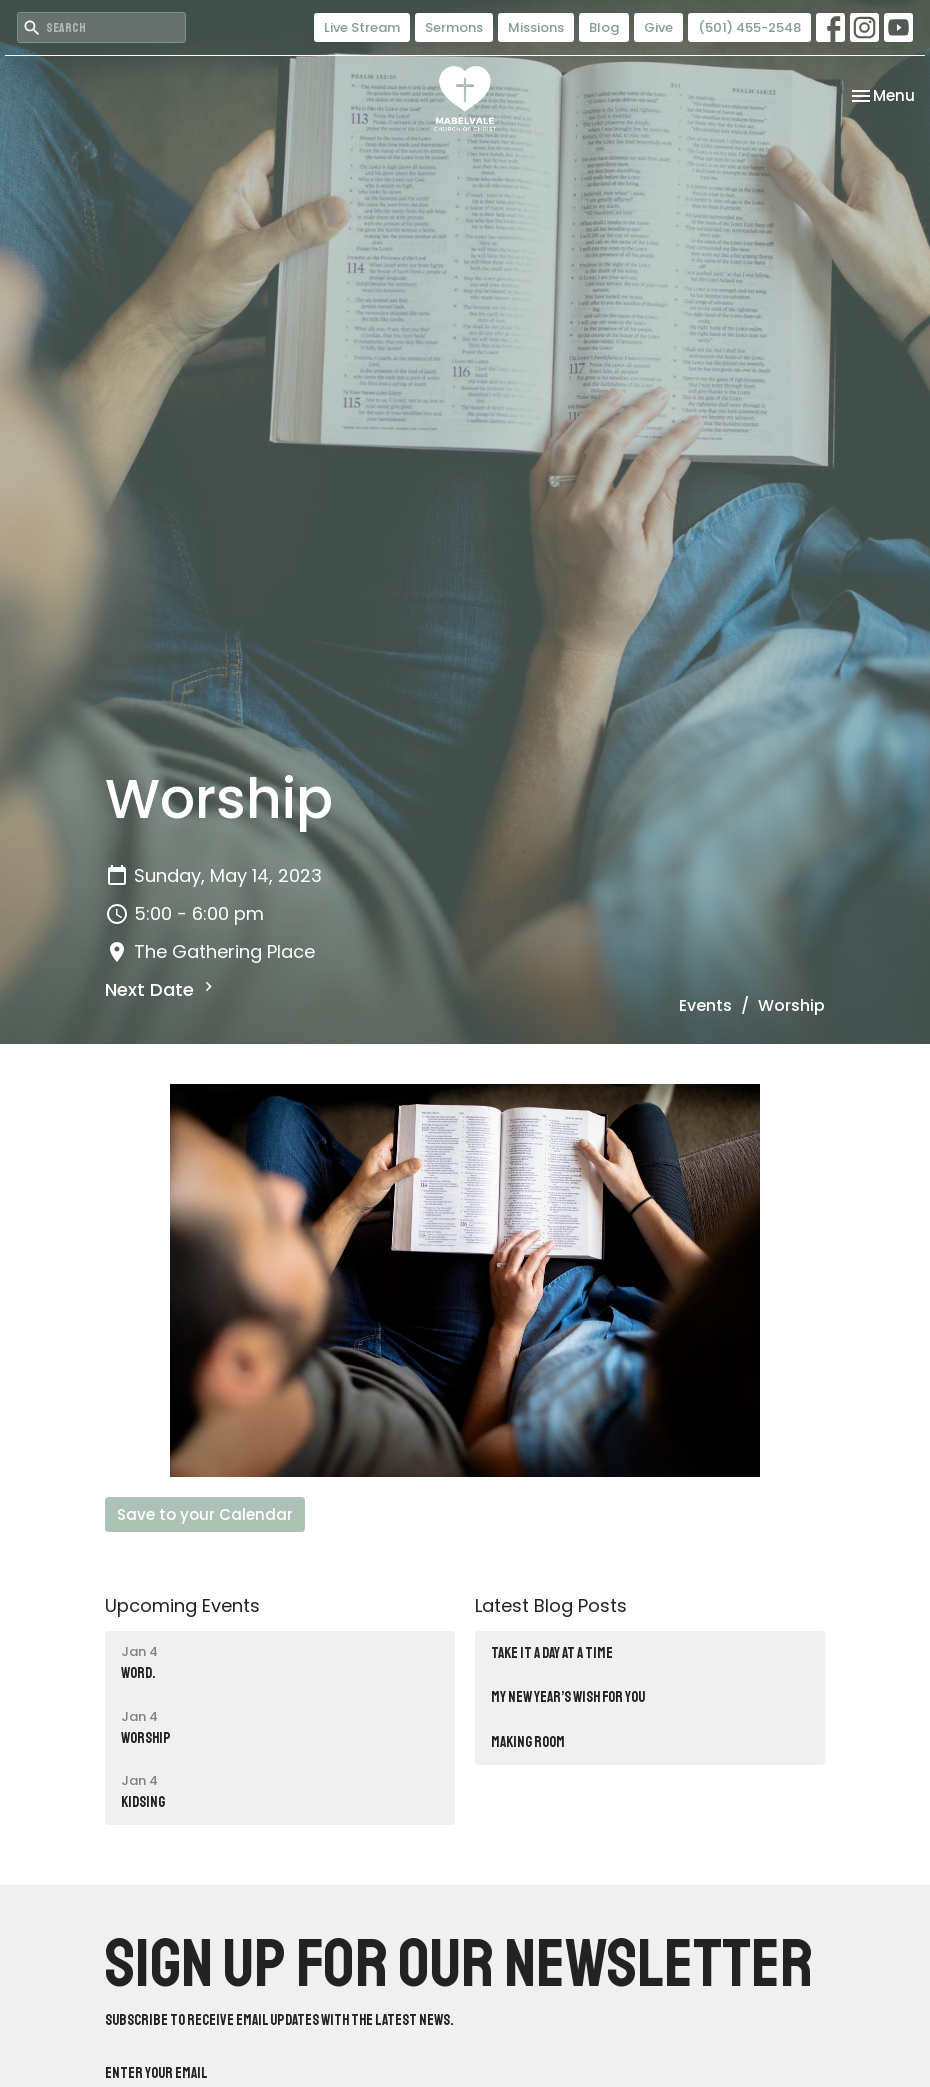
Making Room (528, 1742)
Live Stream (362, 27)
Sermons (454, 27)
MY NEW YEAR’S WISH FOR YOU (568, 1697)
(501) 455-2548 (749, 27)
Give (658, 27)
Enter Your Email (156, 2073)
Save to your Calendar (205, 1514)
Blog (604, 27)
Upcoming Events (182, 1605)
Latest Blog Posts (551, 1605)
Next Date (161, 989)
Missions (536, 27)
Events (705, 1005)
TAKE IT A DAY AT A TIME (552, 1653)
